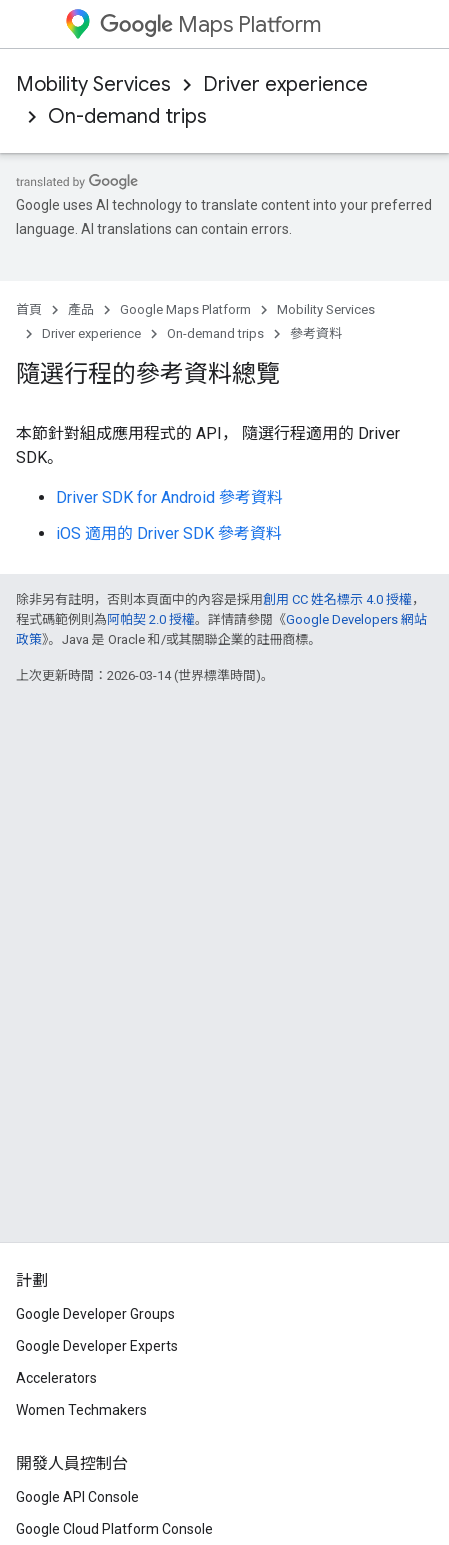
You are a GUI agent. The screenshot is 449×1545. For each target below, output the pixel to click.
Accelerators (56, 1378)
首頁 (29, 309)
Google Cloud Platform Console (114, 1529)
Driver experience (285, 84)
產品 (81, 309)
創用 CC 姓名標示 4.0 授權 (337, 599)
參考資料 (316, 333)
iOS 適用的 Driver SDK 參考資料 (169, 533)
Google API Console (77, 1497)
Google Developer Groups (95, 1314)
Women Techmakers (81, 1410)
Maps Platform (210, 24)
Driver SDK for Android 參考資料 (169, 497)
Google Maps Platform (185, 309)
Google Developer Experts (97, 1346)
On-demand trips (127, 116)
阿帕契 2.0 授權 (151, 619)
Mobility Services (93, 84)
